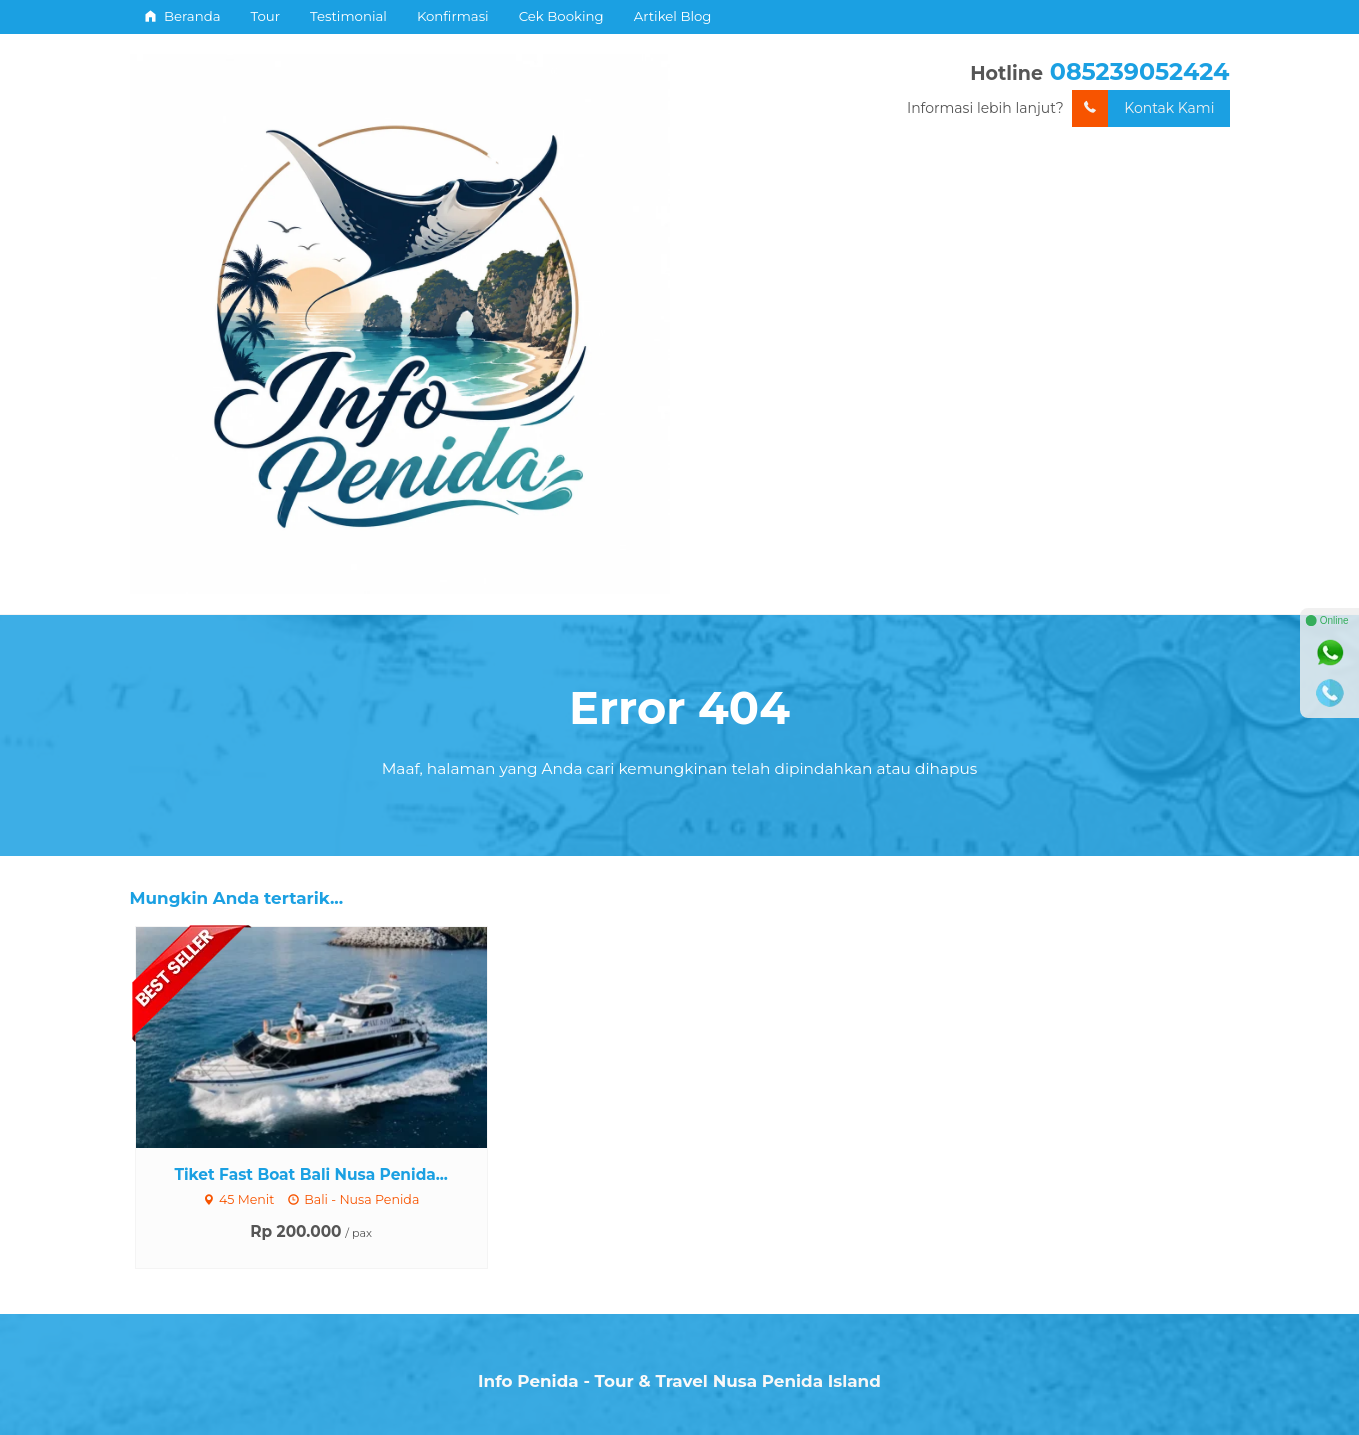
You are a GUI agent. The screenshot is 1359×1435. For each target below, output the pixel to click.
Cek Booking (561, 16)
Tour (266, 16)
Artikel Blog (673, 16)
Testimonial (348, 16)
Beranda (183, 16)
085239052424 (1140, 71)
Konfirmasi (453, 16)
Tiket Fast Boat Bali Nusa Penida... (310, 1174)
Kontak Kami (1143, 108)
